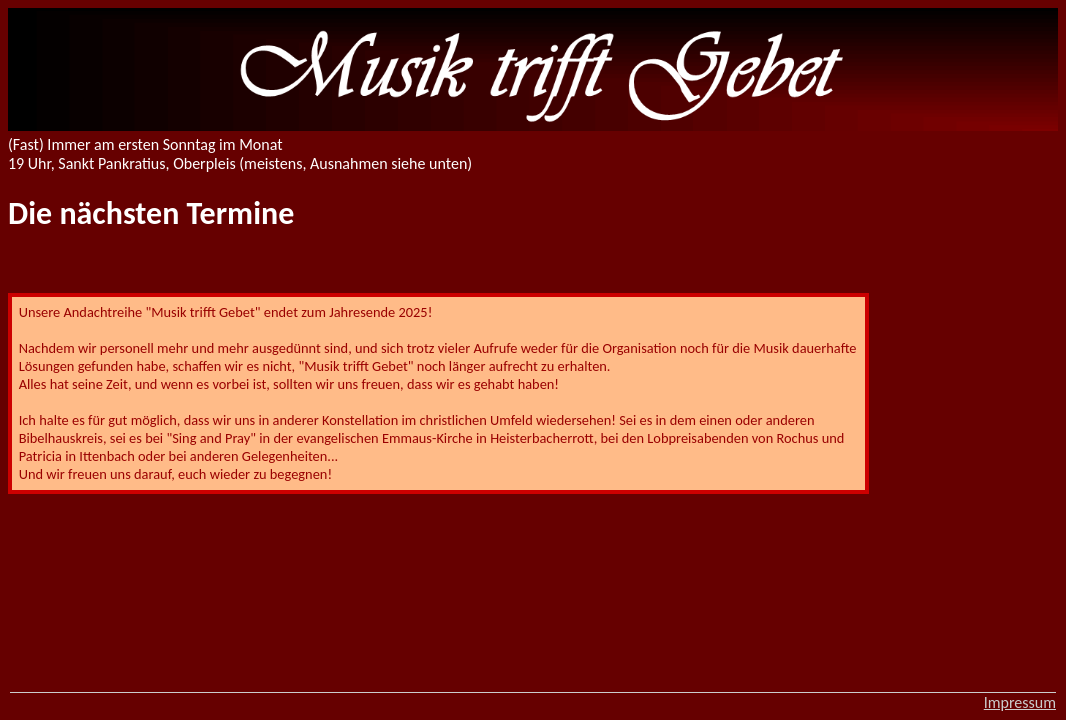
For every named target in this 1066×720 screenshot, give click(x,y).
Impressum (1020, 702)
